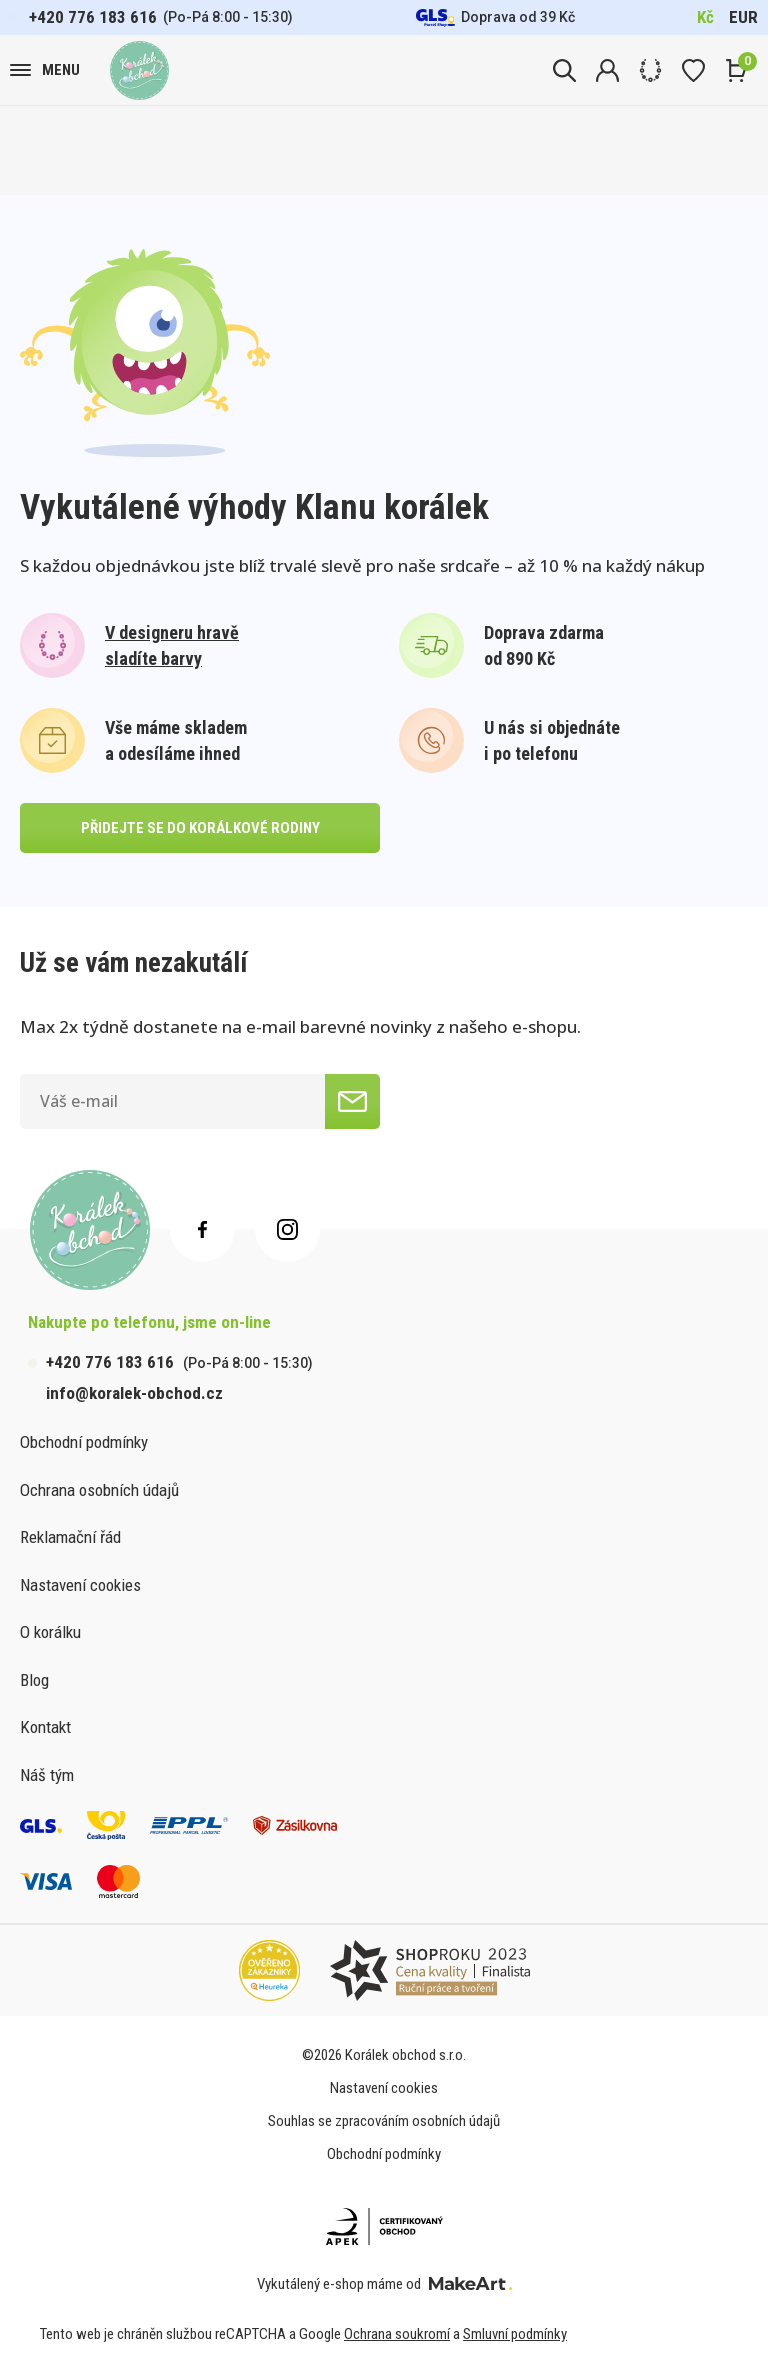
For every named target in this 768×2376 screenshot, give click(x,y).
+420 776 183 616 (93, 17)
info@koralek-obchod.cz (134, 1393)
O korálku (50, 1632)
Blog (34, 1680)
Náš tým (47, 1775)
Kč (705, 17)
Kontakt (45, 1727)
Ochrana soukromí (397, 2334)
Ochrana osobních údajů (99, 1490)
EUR (743, 17)
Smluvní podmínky (515, 2334)
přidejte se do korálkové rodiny (200, 828)
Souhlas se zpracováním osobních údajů (384, 2121)
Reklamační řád (70, 1537)
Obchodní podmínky (84, 1442)
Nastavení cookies (80, 1585)
